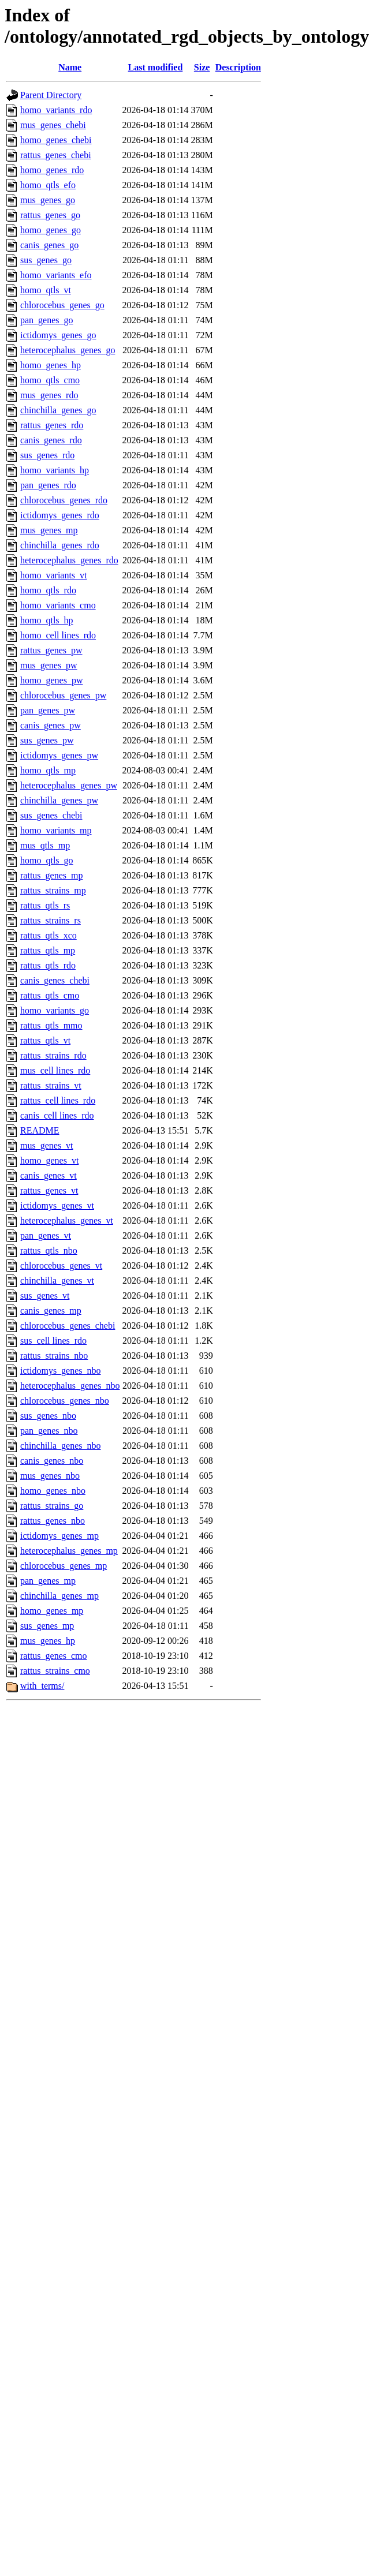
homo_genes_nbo (52, 1490)
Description (238, 67)
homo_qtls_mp (48, 770)
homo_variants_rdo (56, 110)
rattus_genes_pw (51, 650)
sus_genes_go (46, 260)
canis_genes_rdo (51, 440)
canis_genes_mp (50, 1310)
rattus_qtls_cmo (49, 995)
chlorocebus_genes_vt (61, 1265)
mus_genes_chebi (53, 125)
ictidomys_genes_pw (59, 755)
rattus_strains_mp (53, 890)
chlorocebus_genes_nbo (64, 1400)
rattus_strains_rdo (53, 1055)
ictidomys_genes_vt (57, 1205)
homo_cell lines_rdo (58, 635)
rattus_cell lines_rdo (57, 1100)
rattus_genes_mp (51, 875)
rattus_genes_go (50, 215)
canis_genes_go (49, 245)
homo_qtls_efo (48, 185)
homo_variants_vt (53, 575)
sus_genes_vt (44, 1295)
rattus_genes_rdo (51, 425)
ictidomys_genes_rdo (59, 515)
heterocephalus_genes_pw (68, 785)
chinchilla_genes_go (58, 410)
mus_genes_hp (47, 1641)
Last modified (155, 67)
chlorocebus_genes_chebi (67, 1325)
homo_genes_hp (50, 365)
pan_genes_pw (47, 710)
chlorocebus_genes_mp (63, 1566)
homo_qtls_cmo (50, 380)
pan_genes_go (46, 320)
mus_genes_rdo (49, 395)
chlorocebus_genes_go (62, 305)
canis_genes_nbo (51, 1460)
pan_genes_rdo (48, 485)
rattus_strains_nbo (54, 1355)
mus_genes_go (47, 200)
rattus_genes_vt (49, 1190)
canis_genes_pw (50, 725)
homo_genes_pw (51, 680)
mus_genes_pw (48, 665)
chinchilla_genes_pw (59, 800)
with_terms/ (42, 1686)
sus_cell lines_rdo (53, 1340)
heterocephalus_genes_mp (69, 1551)
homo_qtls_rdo (48, 590)
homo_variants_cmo (58, 605)
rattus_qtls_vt (45, 1040)
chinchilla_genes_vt (57, 1280)
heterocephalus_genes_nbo (70, 1385)
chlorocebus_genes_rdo (63, 500)
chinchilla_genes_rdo (59, 545)
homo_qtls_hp (46, 620)
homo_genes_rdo (52, 170)
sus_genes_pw (46, 740)
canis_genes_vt (48, 1175)
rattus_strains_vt (50, 1085)
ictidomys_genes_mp (59, 1536)
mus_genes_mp (49, 530)
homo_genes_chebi (56, 140)
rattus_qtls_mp (47, 950)
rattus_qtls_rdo (48, 965)
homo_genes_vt (49, 1160)
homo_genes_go (50, 230)
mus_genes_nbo (50, 1475)
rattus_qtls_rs (45, 905)
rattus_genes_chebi (55, 155)
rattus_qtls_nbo (48, 1250)
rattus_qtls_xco (48, 935)
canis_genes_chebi (55, 980)
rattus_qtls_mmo (51, 1025)
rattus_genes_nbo (52, 1521)
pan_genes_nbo (49, 1430)
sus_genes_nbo (48, 1415)
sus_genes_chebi (51, 815)
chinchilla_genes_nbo (60, 1445)
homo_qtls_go (46, 860)
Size (202, 67)
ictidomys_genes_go (58, 335)
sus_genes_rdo (47, 455)
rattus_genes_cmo (53, 1656)
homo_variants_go (54, 1010)
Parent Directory (50, 95)
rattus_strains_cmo (55, 1671)
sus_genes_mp (47, 1626)
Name (69, 67)
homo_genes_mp (51, 1611)
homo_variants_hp (54, 470)
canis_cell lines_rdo (57, 1115)
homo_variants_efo (56, 275)
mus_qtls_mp (45, 845)
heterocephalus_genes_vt (66, 1220)
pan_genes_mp (48, 1581)
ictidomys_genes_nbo (60, 1370)
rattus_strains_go (51, 1506)
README (39, 1130)
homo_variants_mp (56, 830)
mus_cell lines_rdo (55, 1070)
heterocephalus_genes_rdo (69, 560)
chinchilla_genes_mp (59, 1596)
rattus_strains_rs (50, 920)
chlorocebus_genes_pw (63, 695)
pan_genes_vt (45, 1235)
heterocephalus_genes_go (67, 350)
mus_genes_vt (46, 1145)
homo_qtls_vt (45, 290)
